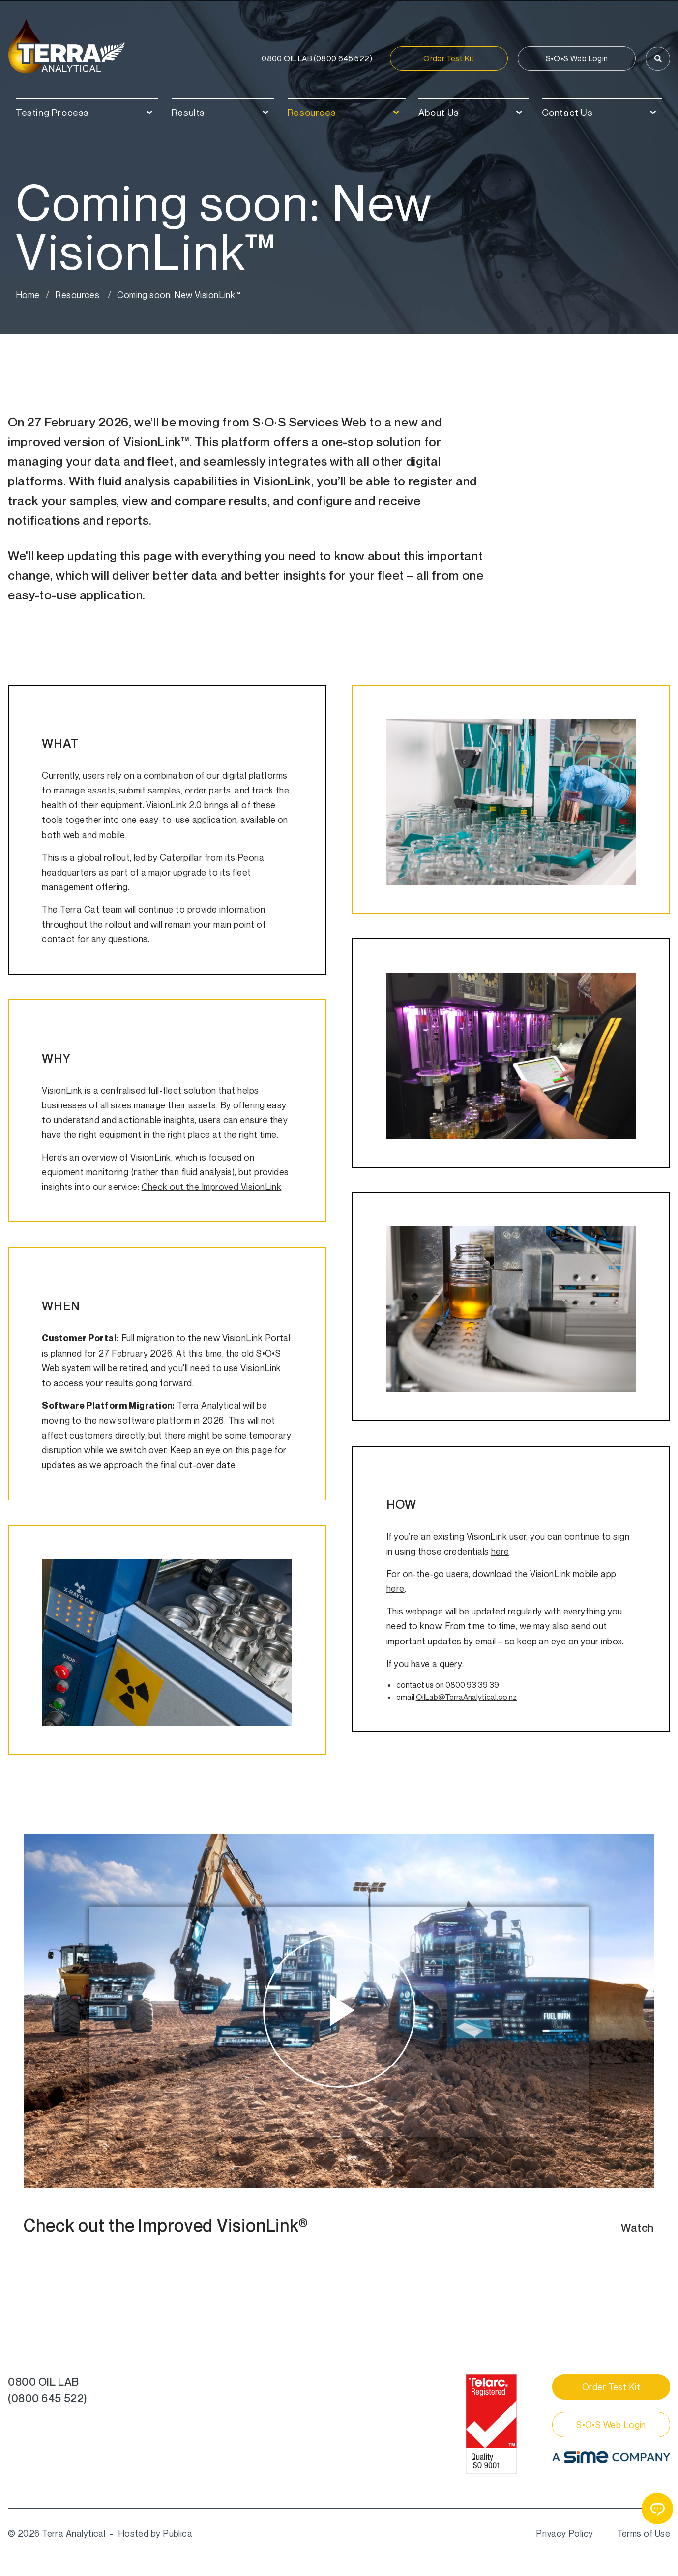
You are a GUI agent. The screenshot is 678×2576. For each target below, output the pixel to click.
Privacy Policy (564, 2533)
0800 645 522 (317, 58)
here (500, 1551)
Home (28, 294)
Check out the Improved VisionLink (212, 1186)
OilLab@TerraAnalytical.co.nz (466, 1697)
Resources (77, 294)
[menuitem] (87, 107)
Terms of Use (643, 2533)
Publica (177, 2533)
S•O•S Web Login (577, 58)
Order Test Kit (448, 58)
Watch (637, 2227)
